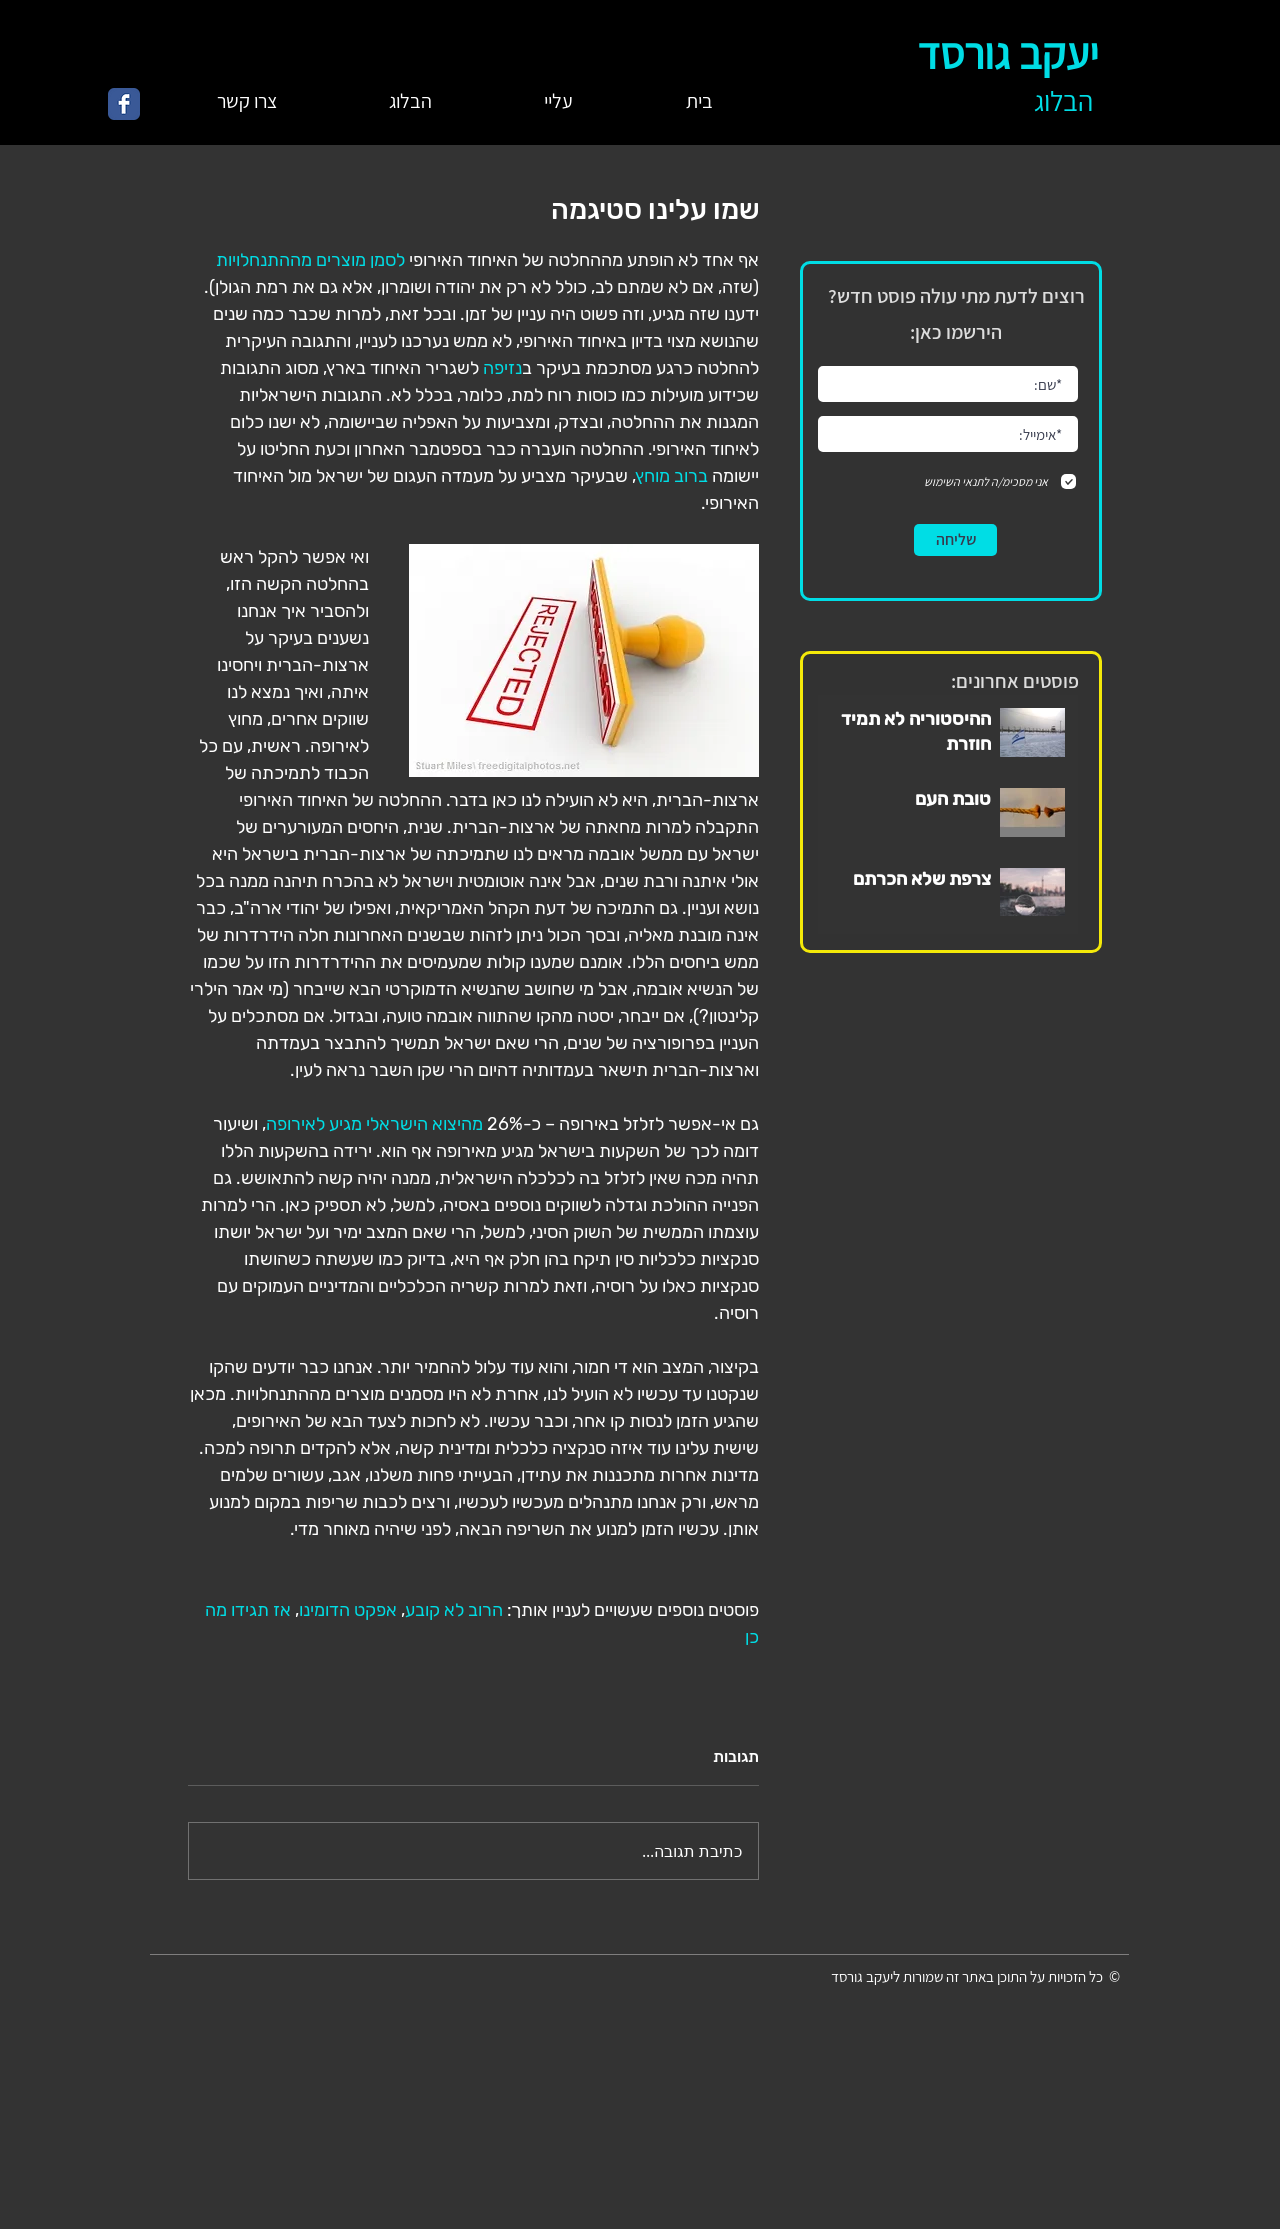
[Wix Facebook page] (124, 104)
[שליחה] (955, 540)
